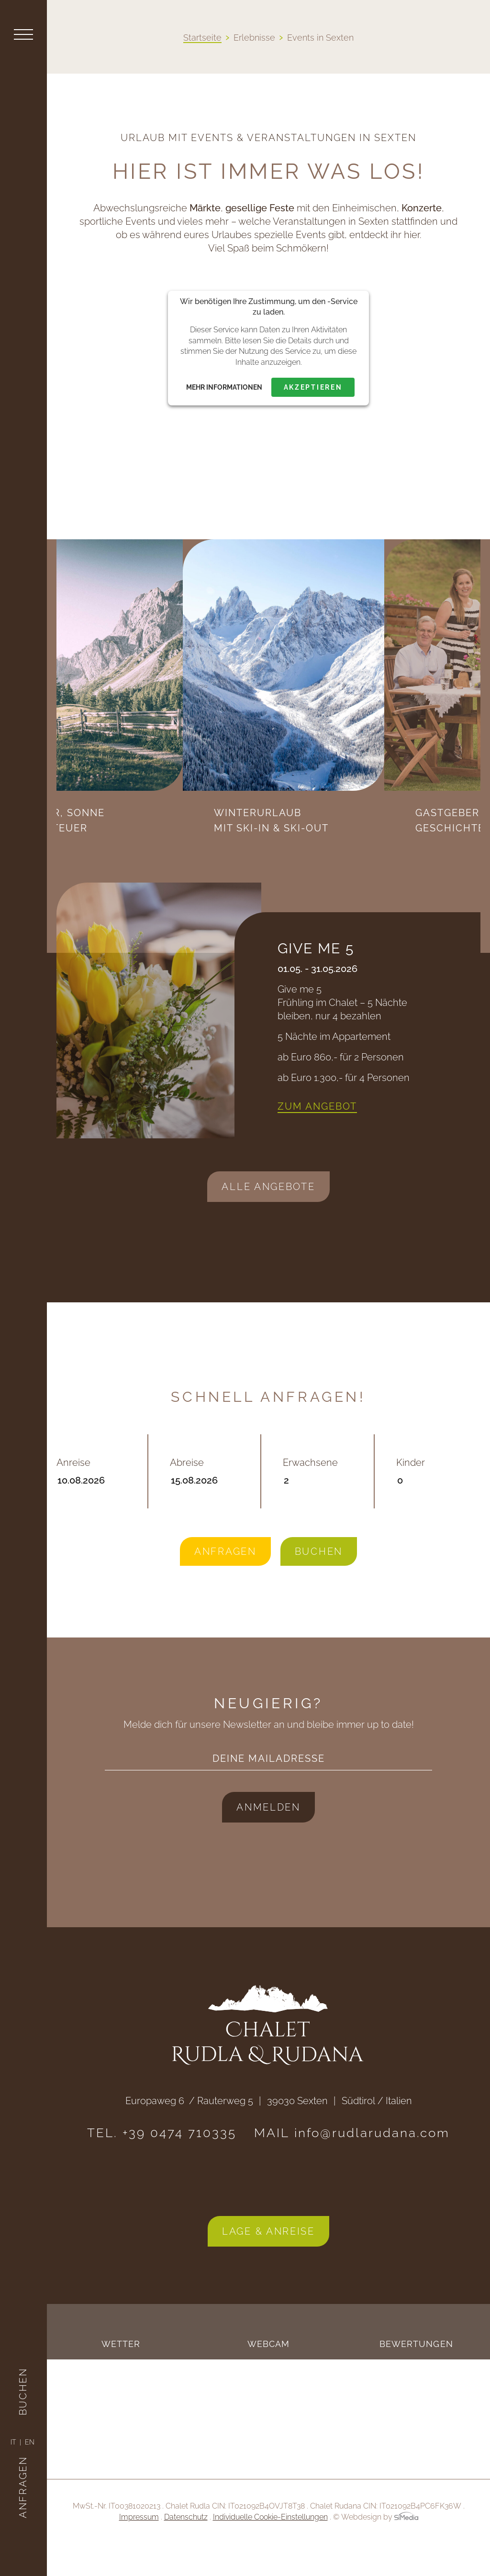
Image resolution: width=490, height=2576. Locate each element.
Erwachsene (317, 1502)
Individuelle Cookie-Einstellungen (270, 2548)
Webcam (268, 2375)
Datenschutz (186, 2548)
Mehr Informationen (224, 387)
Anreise (91, 1502)
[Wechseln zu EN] (29, 2442)
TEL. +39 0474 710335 (161, 2164)
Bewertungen (416, 2375)
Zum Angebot (317, 1137)
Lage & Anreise (268, 2262)
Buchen (23, 2371)
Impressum (139, 2548)
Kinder (438, 1502)
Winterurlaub (396, 821)
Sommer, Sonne (173, 852)
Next (278, 859)
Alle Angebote (268, 1217)
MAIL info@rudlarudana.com (352, 2164)
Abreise (204, 1502)
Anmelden (268, 1838)
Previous (254, 859)
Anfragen (23, 2466)
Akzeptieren (313, 387)
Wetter (121, 2375)
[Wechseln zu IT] (16, 2442)
